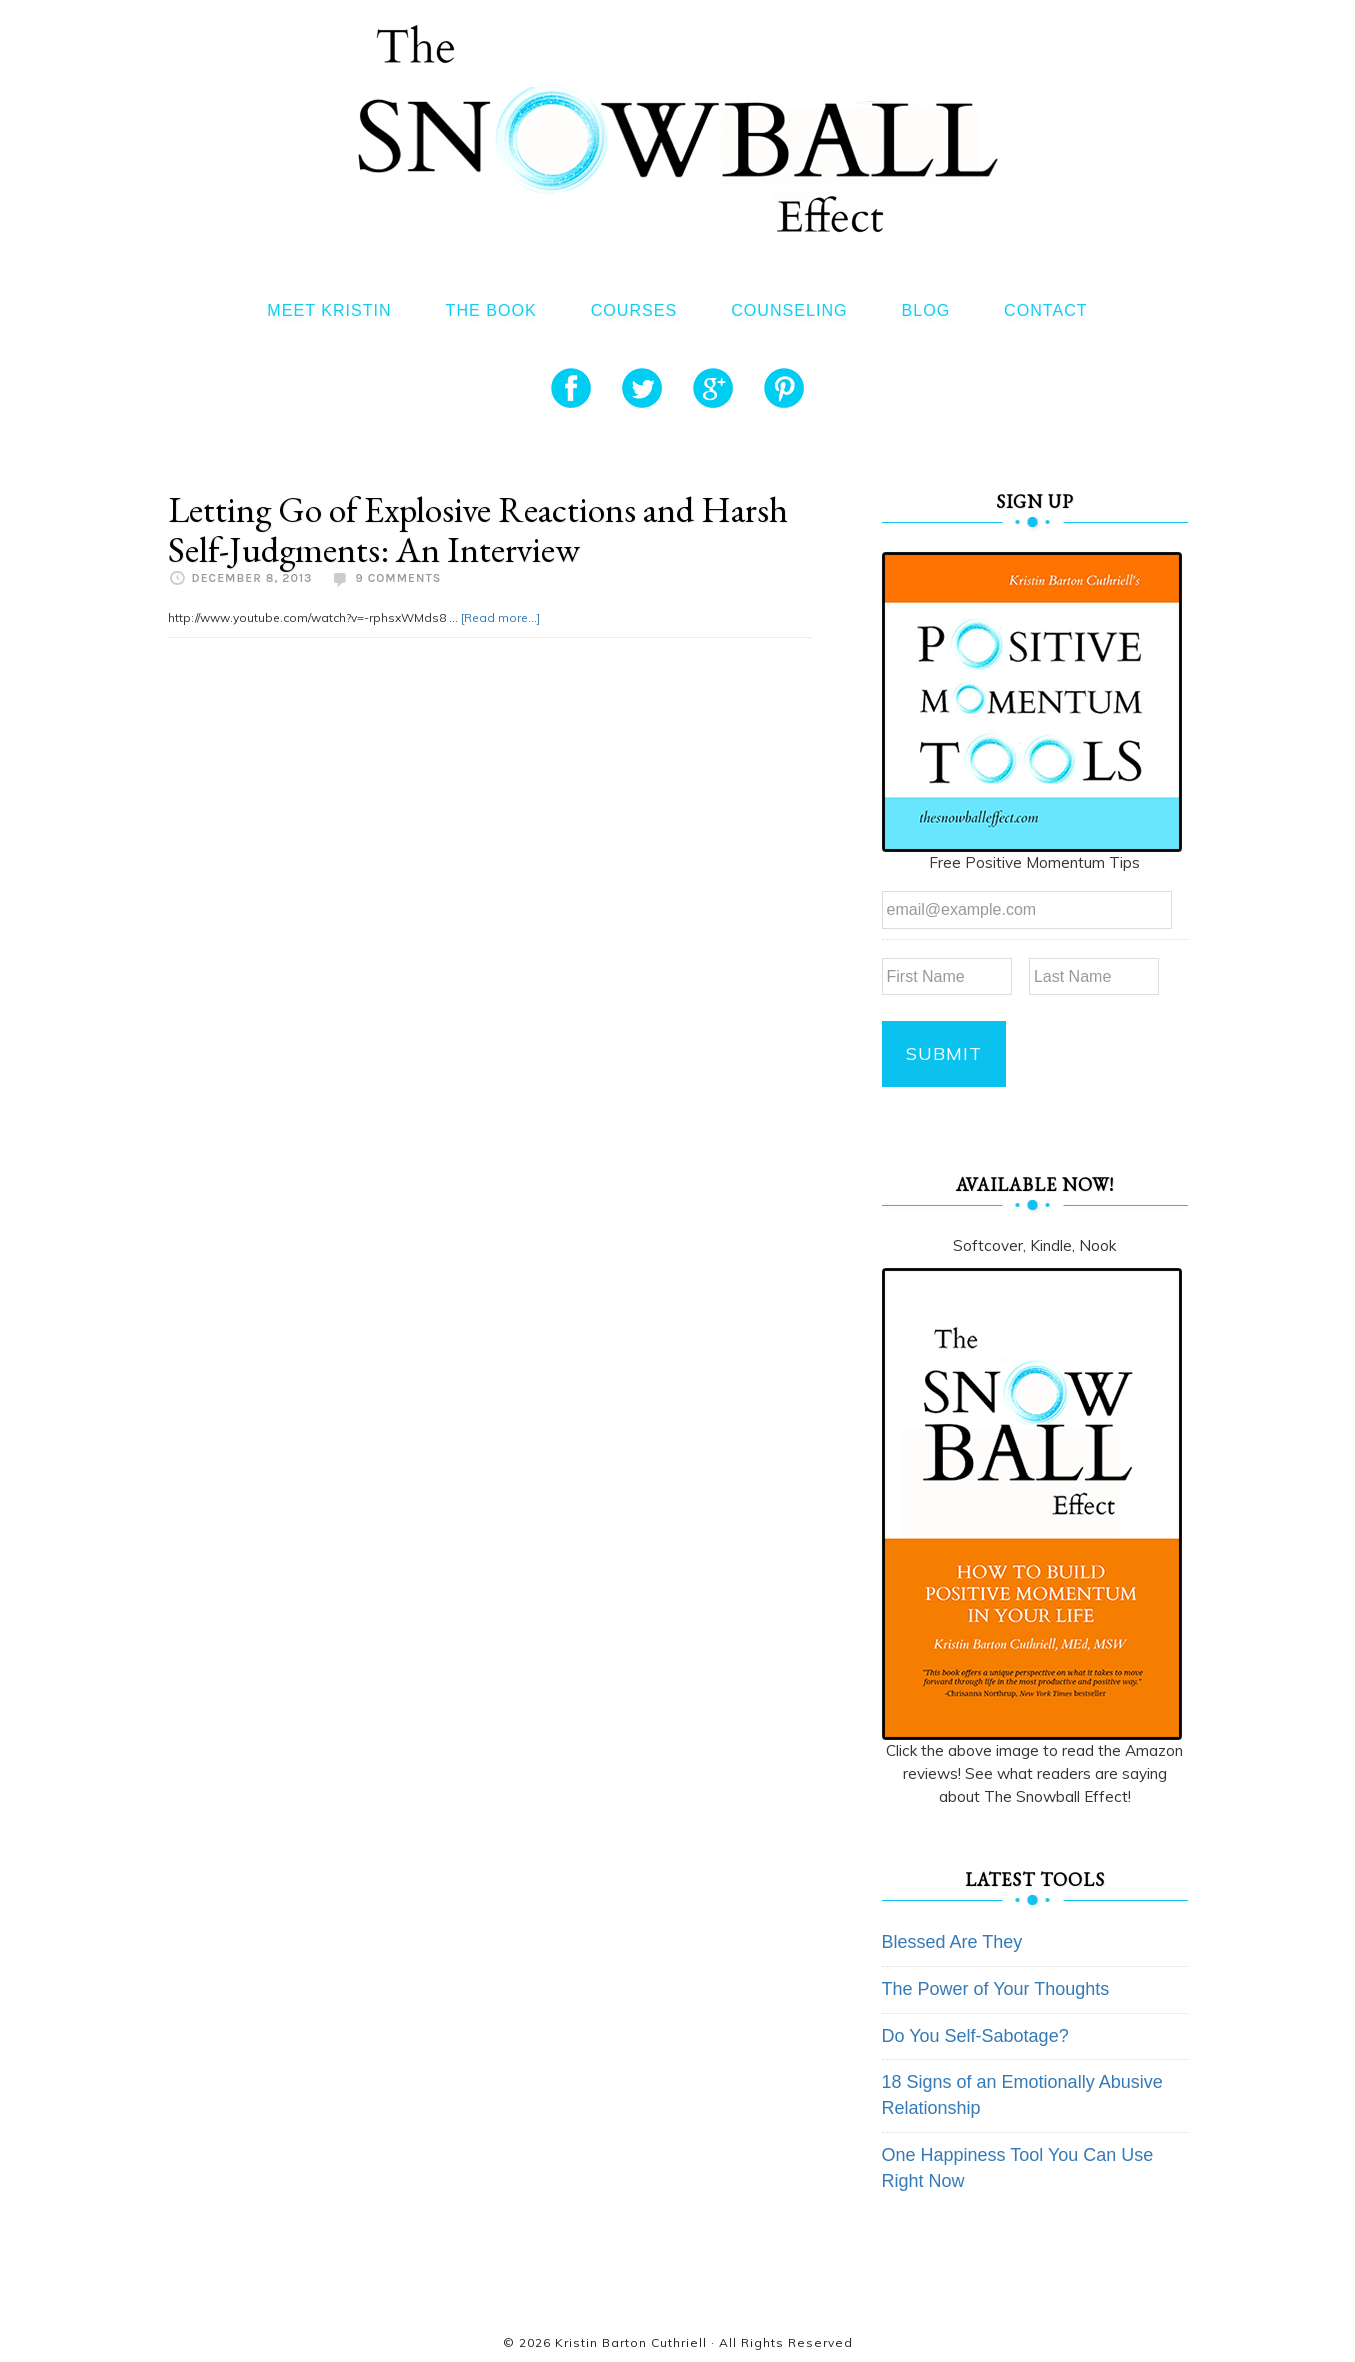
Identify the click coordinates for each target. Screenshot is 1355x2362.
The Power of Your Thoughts (996, 1989)
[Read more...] (500, 617)
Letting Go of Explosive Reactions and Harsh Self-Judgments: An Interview (478, 529)
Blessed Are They (952, 1942)
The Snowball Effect (677, 128)
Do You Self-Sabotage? (975, 2036)
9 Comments (398, 578)
